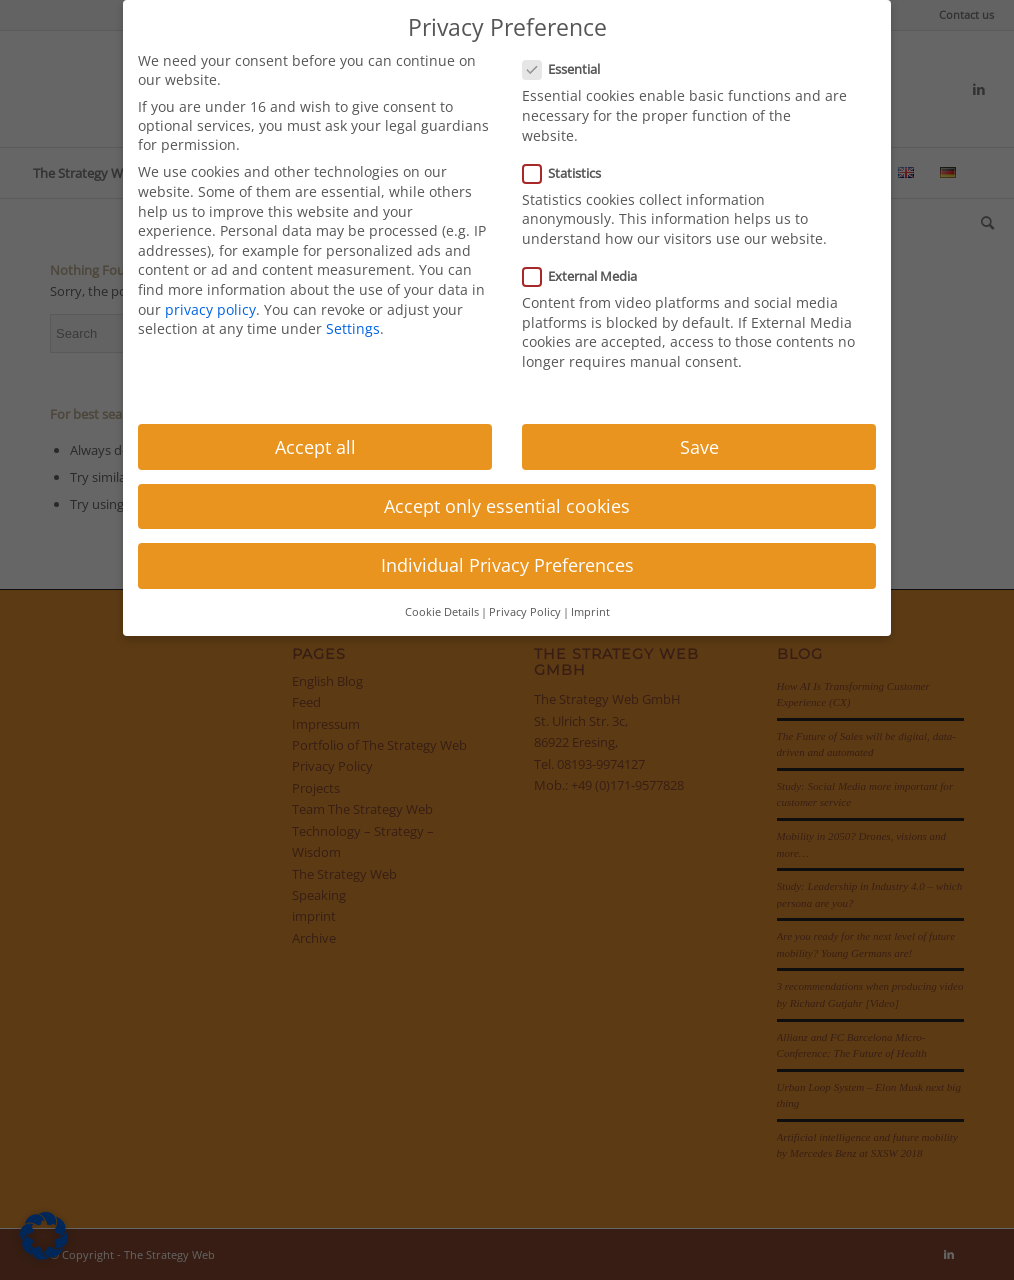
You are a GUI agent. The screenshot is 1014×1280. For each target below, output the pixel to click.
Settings (353, 328)
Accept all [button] (315, 447)
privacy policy (210, 309)
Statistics (570, 173)
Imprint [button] (590, 612)
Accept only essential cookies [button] (507, 506)
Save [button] (699, 447)
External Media (588, 276)
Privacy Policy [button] (525, 612)
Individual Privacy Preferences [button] (507, 565)
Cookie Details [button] (442, 612)
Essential (569, 69)
